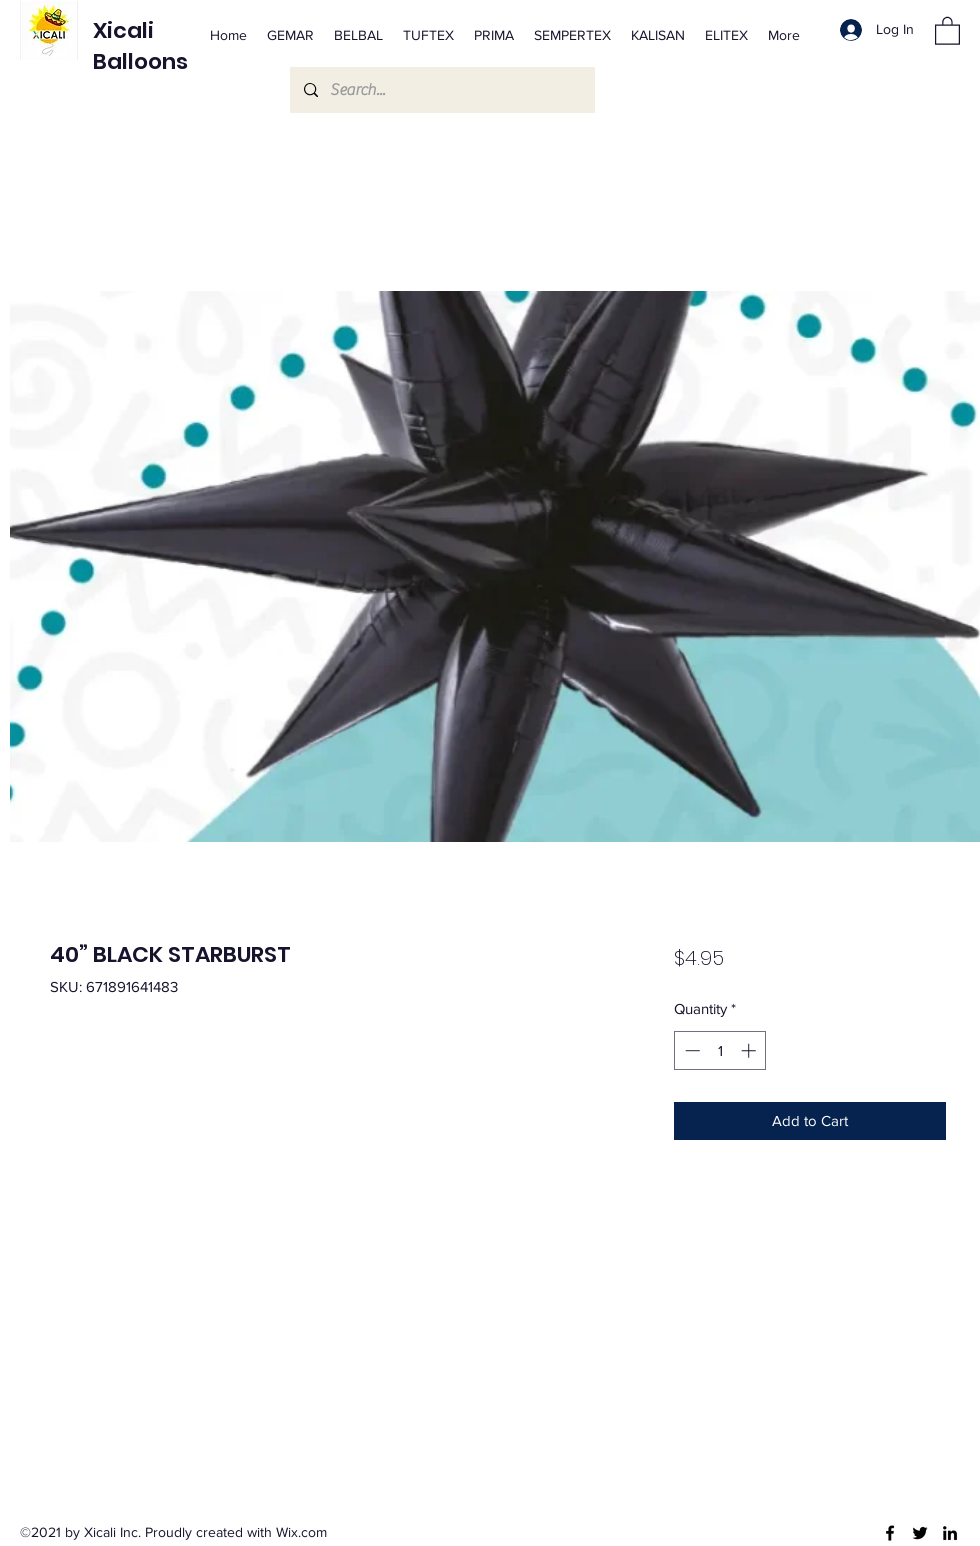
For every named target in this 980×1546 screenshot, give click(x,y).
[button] (947, 30)
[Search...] (441, 90)
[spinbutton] (720, 1050)
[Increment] (750, 1050)
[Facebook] (890, 1533)
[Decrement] (690, 1050)
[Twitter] (920, 1533)
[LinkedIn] (950, 1533)
